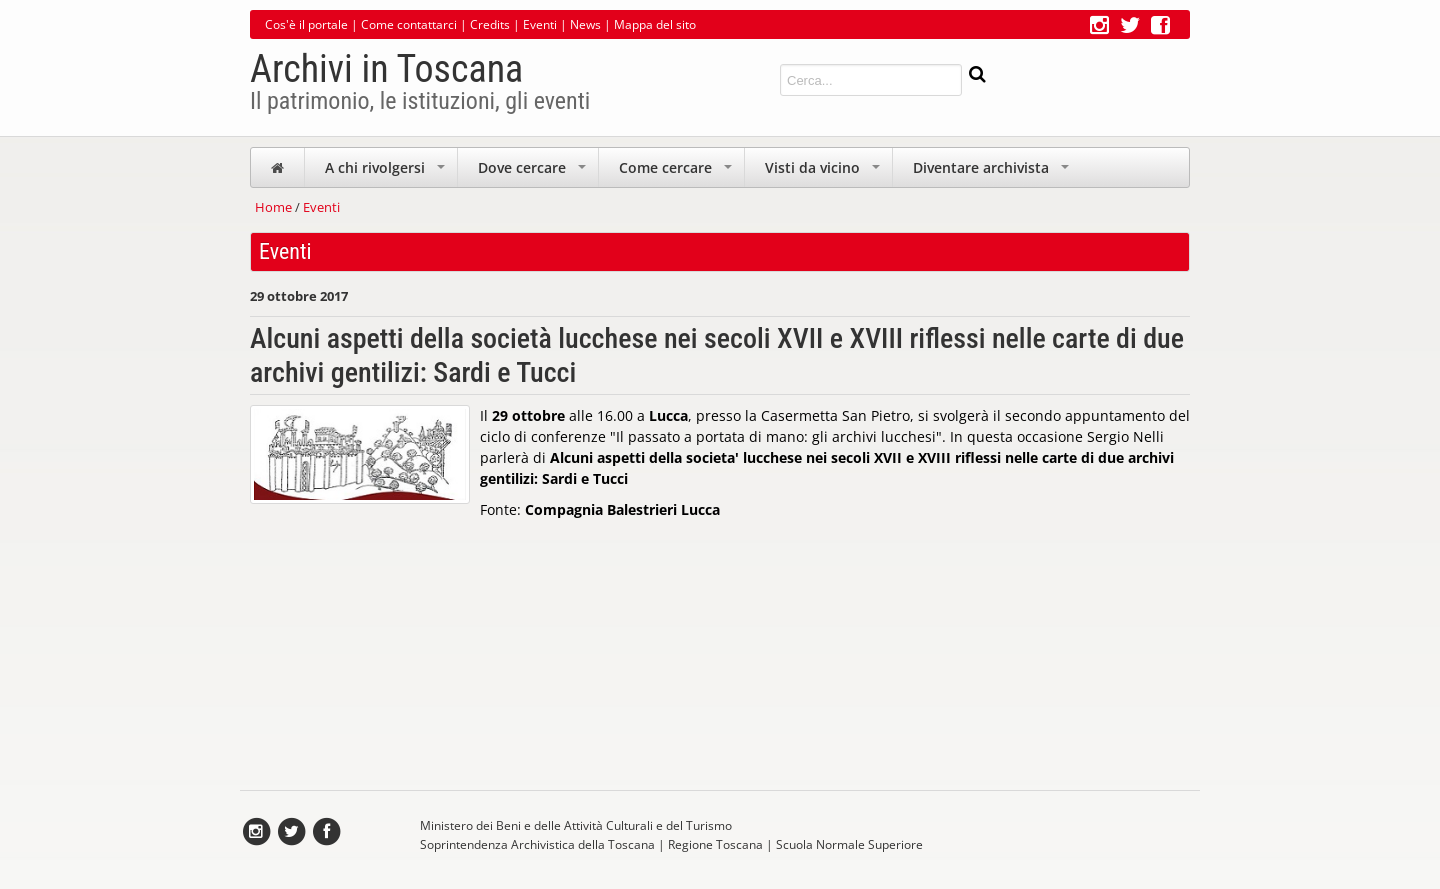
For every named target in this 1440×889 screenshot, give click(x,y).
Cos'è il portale (306, 24)
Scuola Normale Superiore (849, 844)
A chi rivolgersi (387, 172)
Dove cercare (534, 172)
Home (273, 207)
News (585, 24)
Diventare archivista (993, 172)
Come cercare (677, 172)
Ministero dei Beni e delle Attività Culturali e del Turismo (576, 825)
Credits (490, 24)
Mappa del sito (655, 24)
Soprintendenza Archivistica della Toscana (537, 844)
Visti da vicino (824, 172)
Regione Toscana (715, 844)
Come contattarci (409, 24)
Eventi (540, 24)
